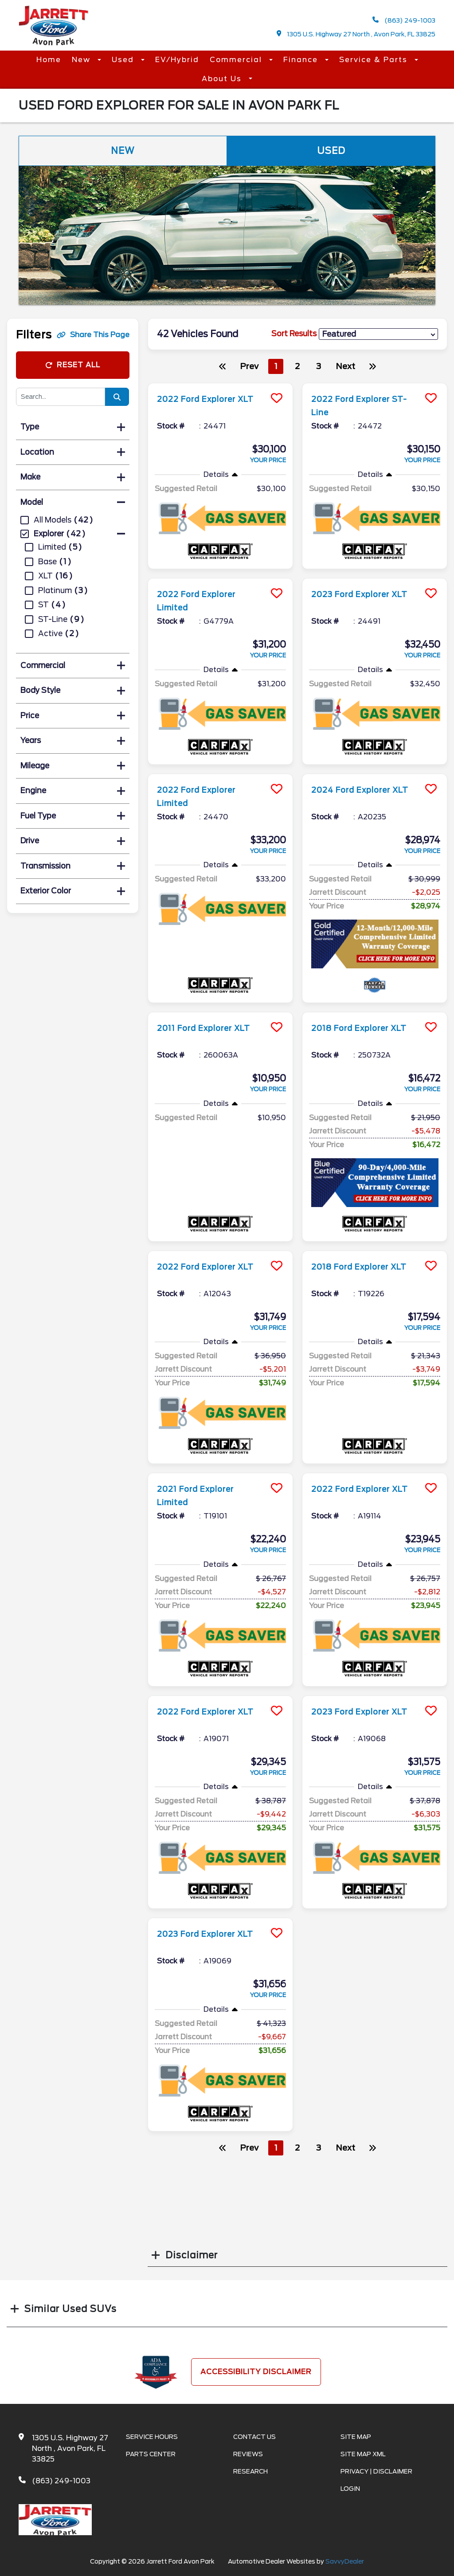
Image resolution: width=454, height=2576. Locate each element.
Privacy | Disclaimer (376, 2471)
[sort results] (378, 334)
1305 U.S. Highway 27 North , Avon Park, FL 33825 (356, 34)
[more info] (220, 384)
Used (124, 59)
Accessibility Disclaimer (256, 2372)
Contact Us (254, 2436)
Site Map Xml (363, 2454)
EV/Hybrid (177, 59)
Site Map (355, 2436)
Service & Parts (374, 59)
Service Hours (152, 2436)
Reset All (72, 365)
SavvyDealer (344, 2561)
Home (48, 59)
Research (250, 2471)
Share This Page (93, 334)
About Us (223, 79)
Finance (302, 59)
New (82, 59)
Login (350, 2488)
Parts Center (151, 2454)
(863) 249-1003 (403, 20)
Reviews (248, 2454)
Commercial (237, 59)
